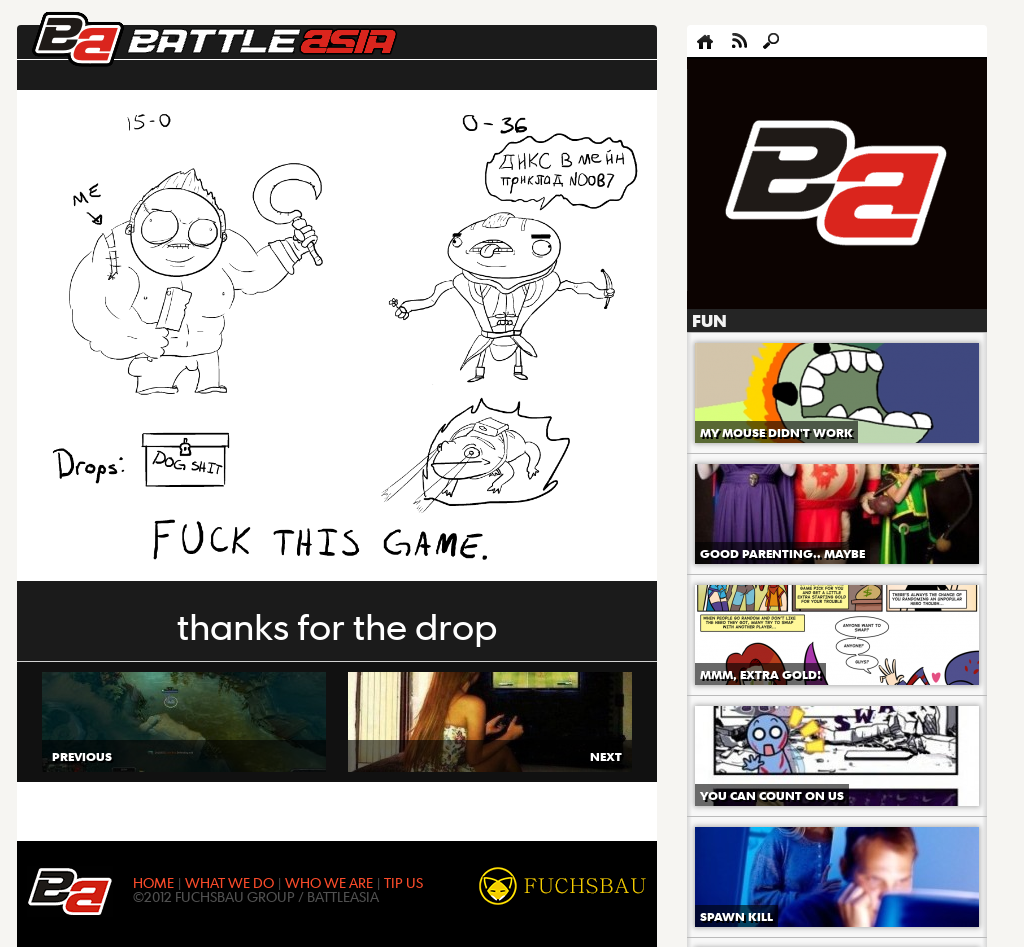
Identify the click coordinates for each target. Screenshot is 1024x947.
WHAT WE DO (229, 882)
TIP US (403, 882)
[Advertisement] (837, 184)
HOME (153, 882)
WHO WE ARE (329, 882)
